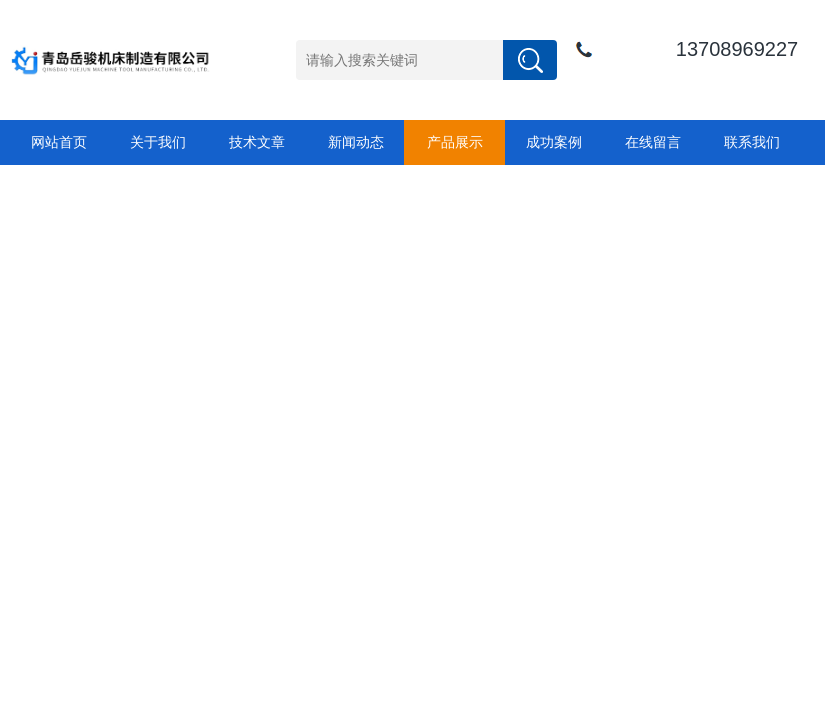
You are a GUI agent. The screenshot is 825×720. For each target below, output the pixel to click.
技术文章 (257, 142)
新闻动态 (356, 142)
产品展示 (455, 142)
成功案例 (554, 142)
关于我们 (158, 142)
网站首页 (59, 142)
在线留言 (653, 142)
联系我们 (752, 142)
